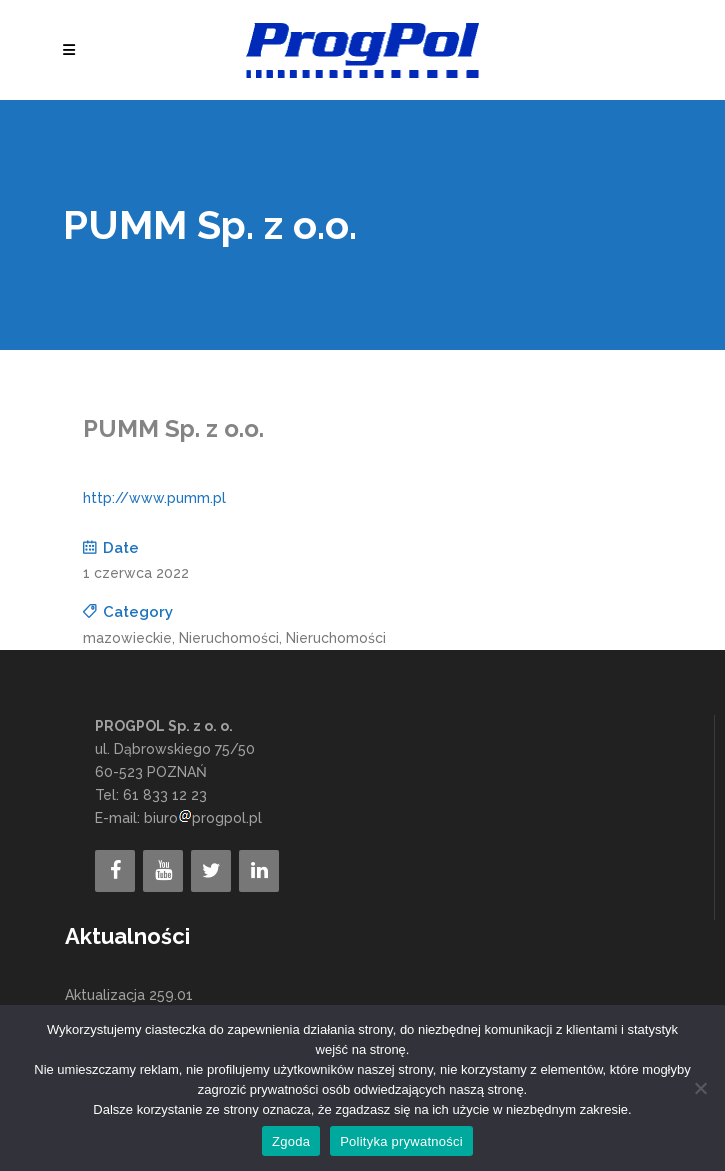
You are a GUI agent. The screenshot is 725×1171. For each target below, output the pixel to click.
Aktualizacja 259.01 (129, 995)
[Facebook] (115, 871)
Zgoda (291, 1141)
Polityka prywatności (401, 1141)
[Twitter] (211, 871)
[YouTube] (163, 871)
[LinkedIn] (259, 871)
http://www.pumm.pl (154, 498)
